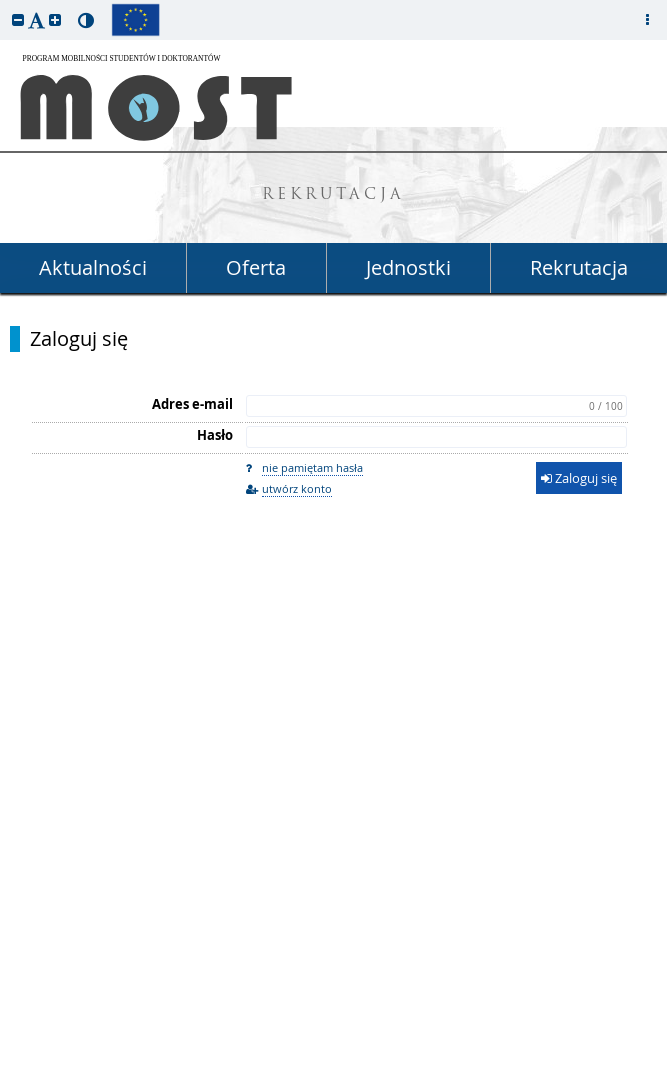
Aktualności (93, 267)
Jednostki (408, 267)
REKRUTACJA (333, 195)
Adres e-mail (192, 404)
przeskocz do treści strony (5, 5)
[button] (18, 19)
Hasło (215, 435)
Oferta (256, 267)
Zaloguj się (79, 339)
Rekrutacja (579, 267)
